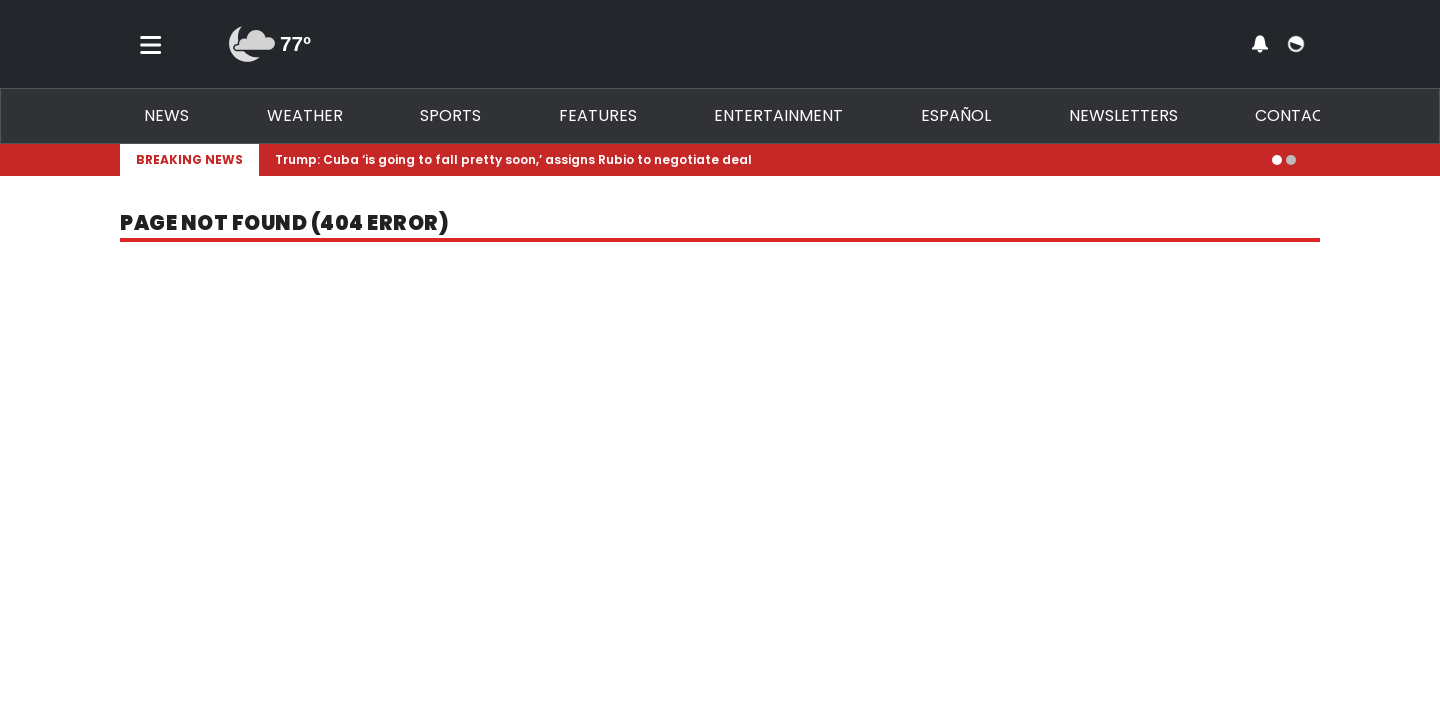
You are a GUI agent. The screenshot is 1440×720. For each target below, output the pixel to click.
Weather (305, 115)
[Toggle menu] (151, 44)
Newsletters (1123, 115)
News (166, 115)
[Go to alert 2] (1291, 160)
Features (598, 115)
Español (956, 115)
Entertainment (778, 115)
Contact (1294, 115)
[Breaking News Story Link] (765, 160)
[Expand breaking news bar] (1316, 160)
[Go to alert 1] (1277, 160)
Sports (450, 115)
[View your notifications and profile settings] (1260, 44)
